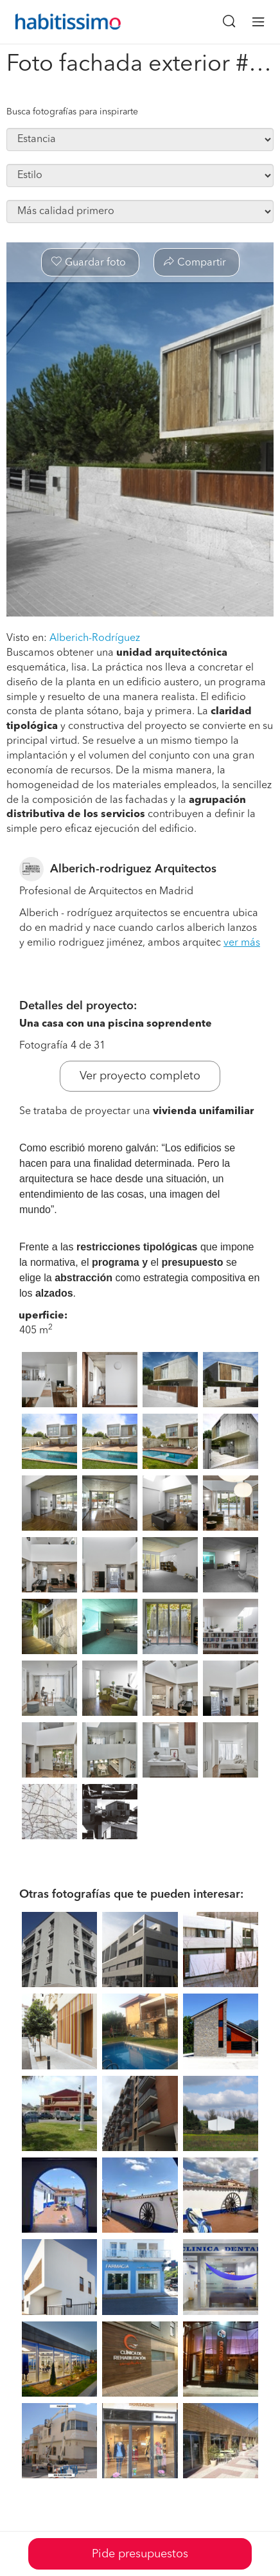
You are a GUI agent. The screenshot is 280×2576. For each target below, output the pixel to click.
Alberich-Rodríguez (94, 638)
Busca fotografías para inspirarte (72, 111)
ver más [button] (241, 943)
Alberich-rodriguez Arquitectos (133, 869)
